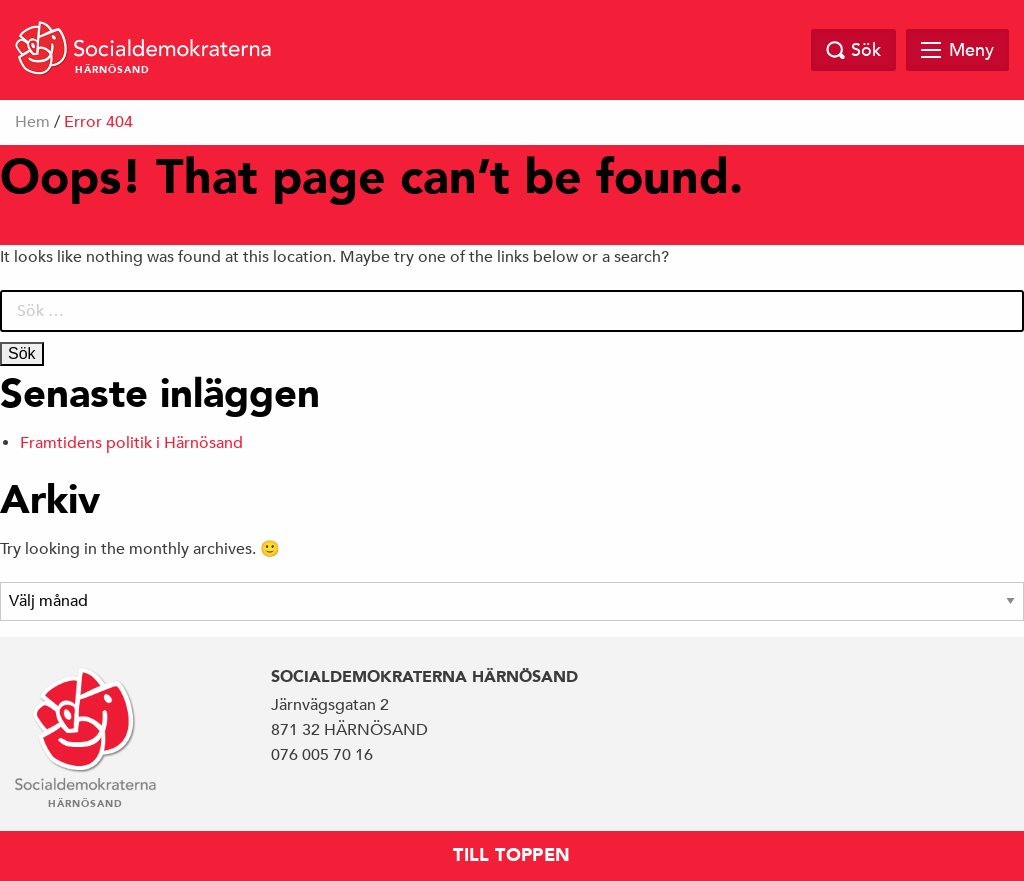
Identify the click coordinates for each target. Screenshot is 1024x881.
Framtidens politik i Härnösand (131, 443)
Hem (32, 122)
